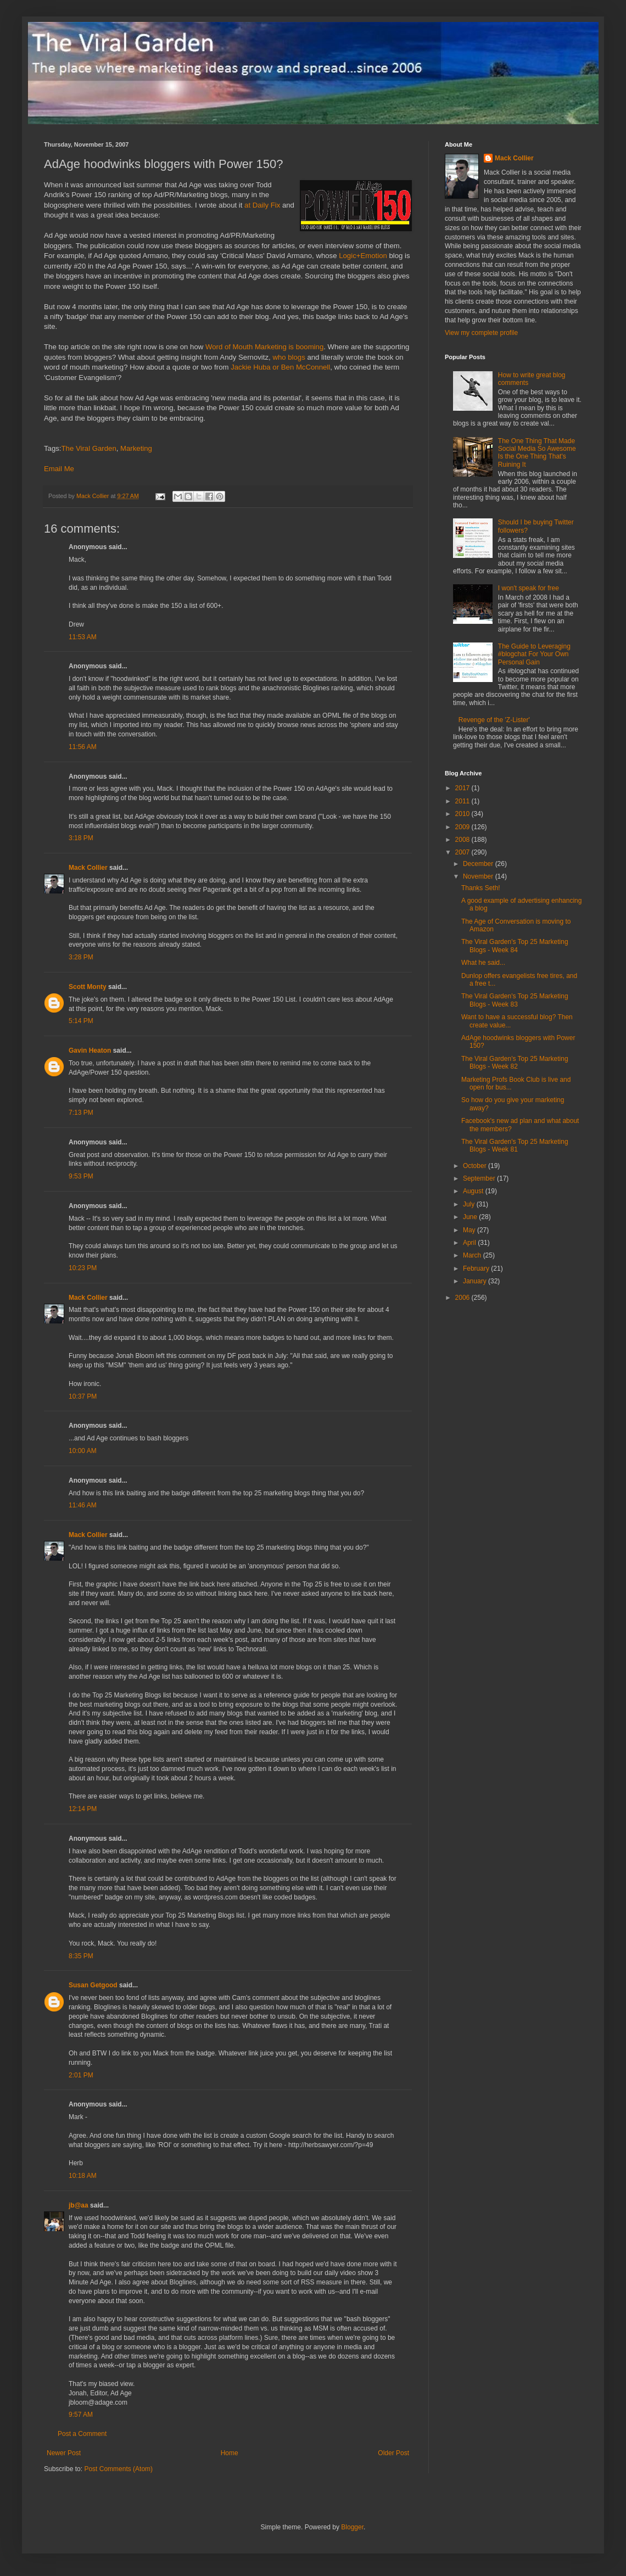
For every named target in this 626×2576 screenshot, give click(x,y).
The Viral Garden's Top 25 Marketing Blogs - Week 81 (514, 1145)
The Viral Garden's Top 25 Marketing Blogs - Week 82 (514, 1062)
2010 (463, 814)
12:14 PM (83, 1809)
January (475, 1281)
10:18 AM (83, 2176)
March (473, 1255)
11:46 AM (83, 1505)
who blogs (288, 357)
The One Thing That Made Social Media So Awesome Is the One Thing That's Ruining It (537, 452)
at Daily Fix (262, 205)
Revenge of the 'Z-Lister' (494, 720)
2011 (463, 801)
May (470, 1230)
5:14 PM (81, 1021)
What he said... (483, 962)
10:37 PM (83, 1396)
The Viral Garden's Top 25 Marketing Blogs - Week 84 (514, 945)
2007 (463, 852)
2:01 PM (81, 2075)
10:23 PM (83, 1268)
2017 (463, 788)
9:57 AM (81, 2414)
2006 (463, 1297)
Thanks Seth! (480, 888)
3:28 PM (81, 957)
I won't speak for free (528, 588)
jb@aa (78, 2205)
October (475, 1166)
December (479, 864)
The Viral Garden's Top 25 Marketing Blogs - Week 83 (514, 1000)
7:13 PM (81, 1112)
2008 (463, 839)
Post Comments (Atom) (118, 2469)
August (474, 1191)
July (470, 1204)
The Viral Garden (89, 448)
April (470, 1243)
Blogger (352, 2527)
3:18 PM (81, 838)
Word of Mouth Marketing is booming (264, 347)
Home (229, 2453)
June (471, 1217)
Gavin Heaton (90, 1050)
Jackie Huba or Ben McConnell (280, 367)
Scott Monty (88, 987)
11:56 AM (83, 747)
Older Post (393, 2453)
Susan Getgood (93, 1985)
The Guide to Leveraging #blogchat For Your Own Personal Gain (534, 654)
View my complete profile (481, 333)
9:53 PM (81, 1176)
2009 (463, 827)
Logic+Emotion (363, 256)
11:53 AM (83, 637)
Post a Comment (82, 2434)
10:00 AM (83, 1451)
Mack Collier (88, 867)
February (477, 1268)
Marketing (136, 448)
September (480, 1178)
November (479, 876)
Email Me (59, 469)
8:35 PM (81, 1956)
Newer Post (64, 2453)
